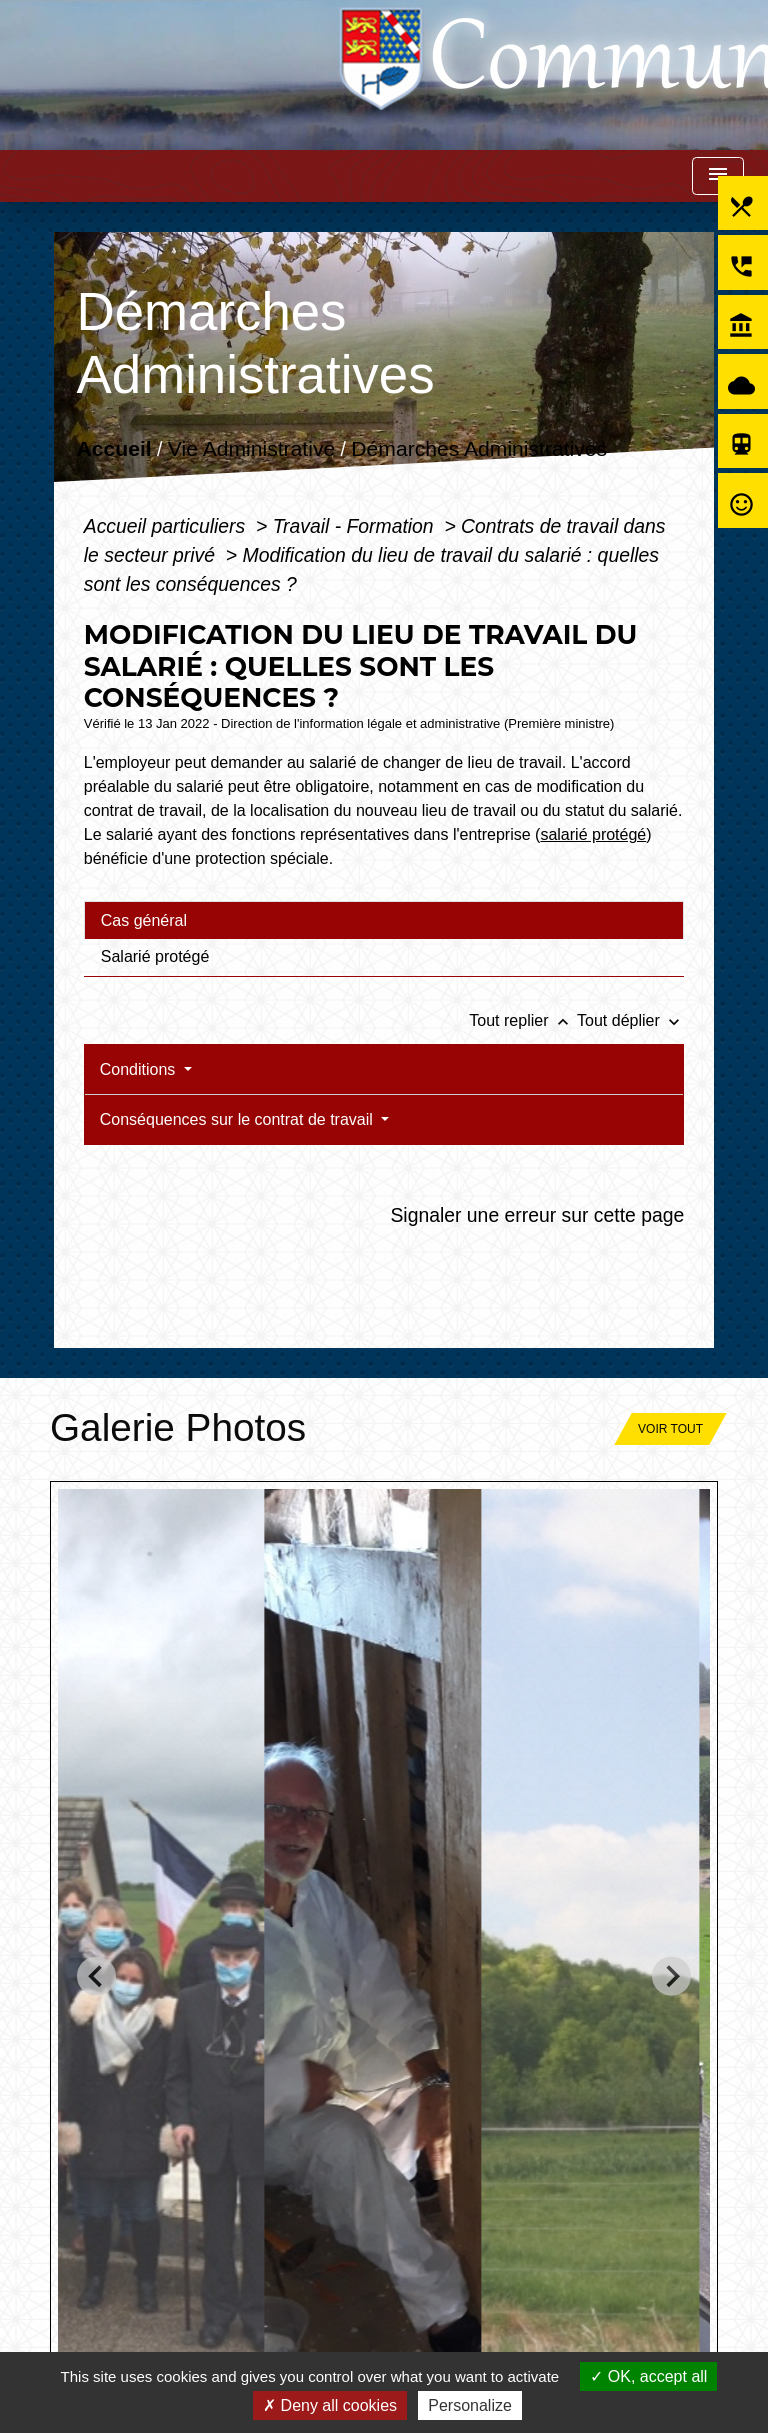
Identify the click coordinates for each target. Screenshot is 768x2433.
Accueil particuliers (167, 526)
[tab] (384, 920)
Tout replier (523, 1020)
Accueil (113, 449)
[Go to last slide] (96, 1976)
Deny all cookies (330, 2405)
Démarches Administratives (479, 449)
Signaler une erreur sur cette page (537, 1215)
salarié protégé (593, 834)
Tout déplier (630, 1020)
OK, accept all (648, 2376)
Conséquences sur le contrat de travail (238, 1119)
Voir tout (670, 1429)
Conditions (140, 1069)
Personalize (470, 2405)
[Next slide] (671, 1976)
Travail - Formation (356, 526)
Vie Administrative (251, 449)
